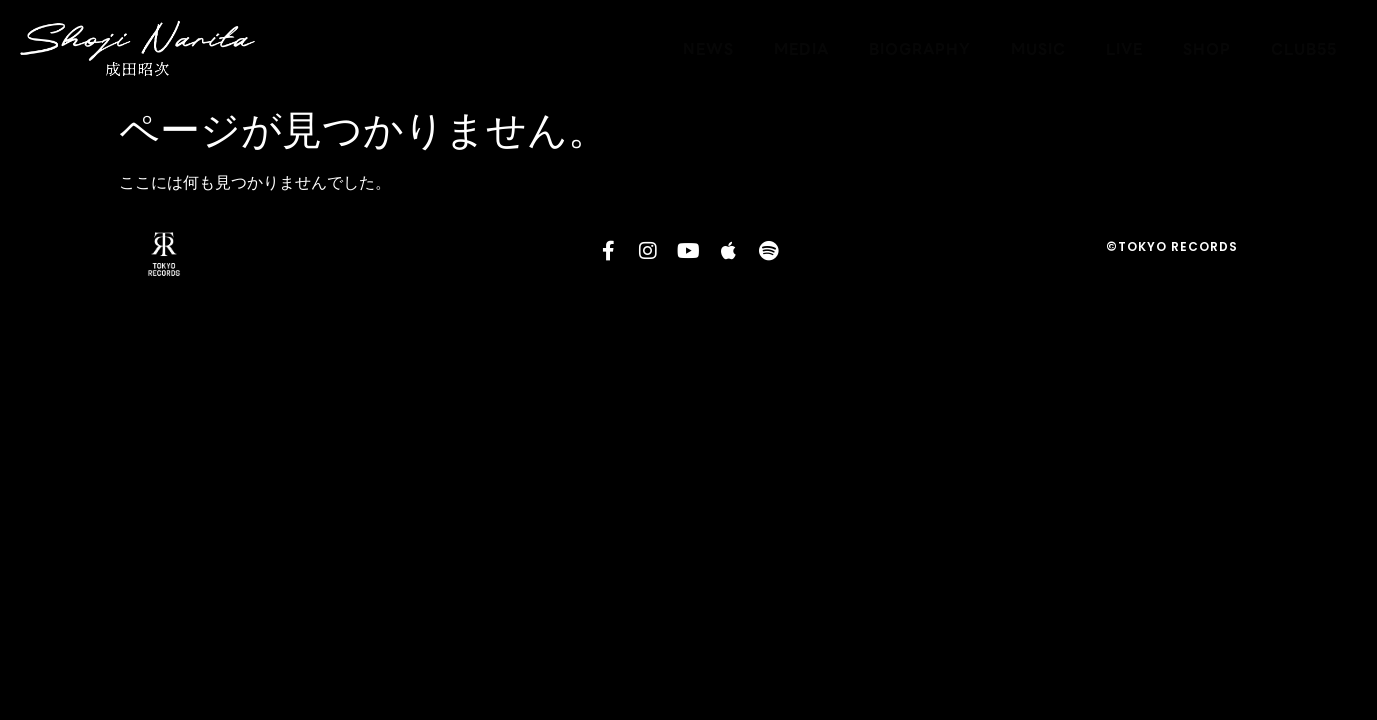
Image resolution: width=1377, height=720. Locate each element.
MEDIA (801, 49)
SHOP (1207, 49)
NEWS (708, 49)
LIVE (1124, 49)
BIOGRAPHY (920, 49)
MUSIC (1038, 49)
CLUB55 (1304, 49)
